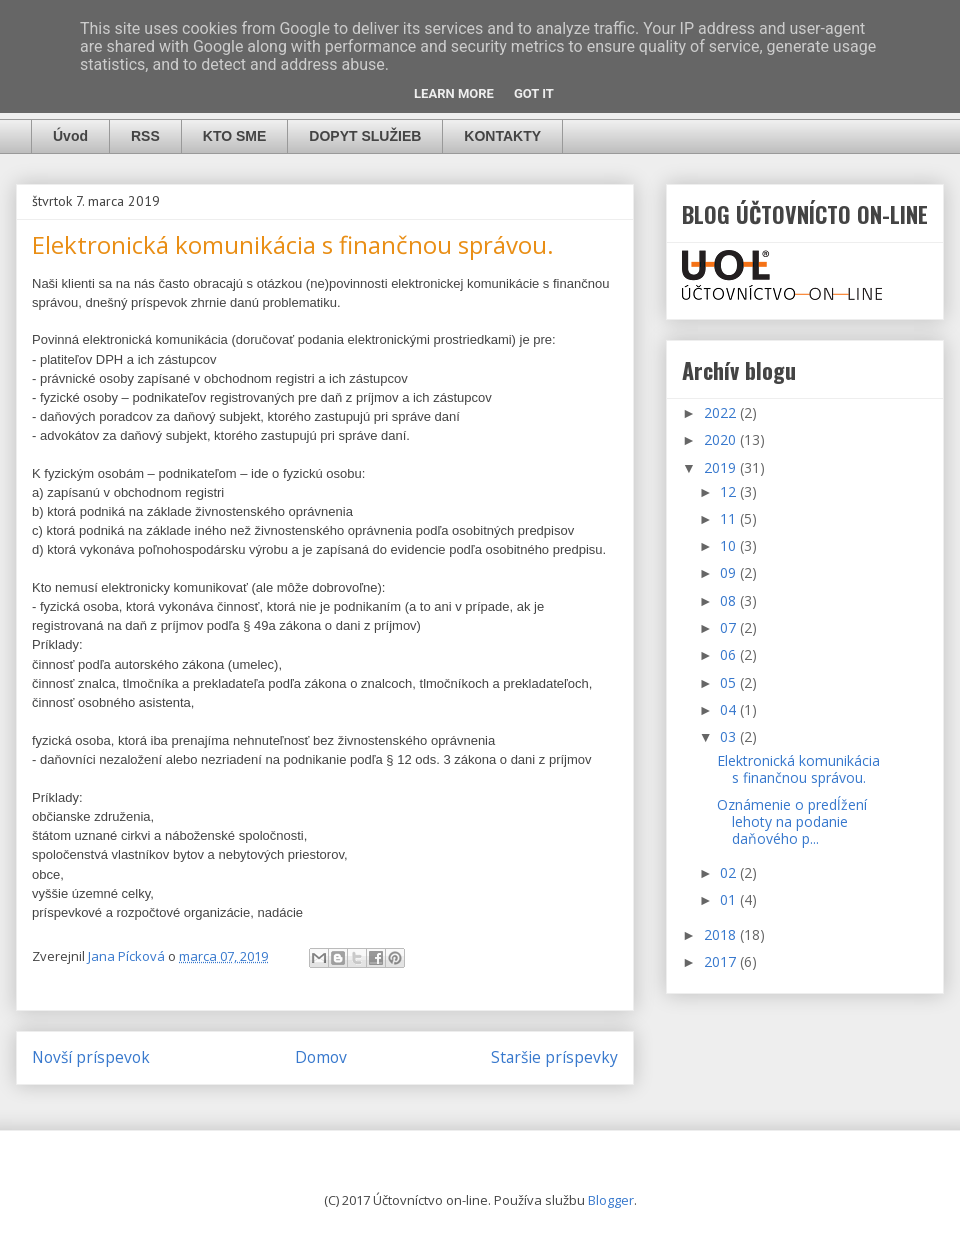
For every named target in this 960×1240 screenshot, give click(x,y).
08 (730, 600)
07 (730, 627)
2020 (722, 439)
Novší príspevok (91, 1057)
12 (730, 491)
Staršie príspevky (554, 1057)
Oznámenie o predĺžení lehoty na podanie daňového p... (792, 821)
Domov (321, 1057)
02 (730, 872)
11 (730, 518)
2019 (722, 467)
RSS (145, 136)
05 (730, 682)
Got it (534, 93)
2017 (722, 961)
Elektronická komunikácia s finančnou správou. (798, 769)
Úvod (70, 136)
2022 (722, 412)
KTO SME (235, 136)
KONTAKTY (502, 136)
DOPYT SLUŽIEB (365, 136)
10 (730, 545)
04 (730, 709)
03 (730, 736)
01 (730, 899)
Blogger (611, 1200)
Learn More (454, 93)
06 (730, 654)
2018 (722, 934)
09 (730, 572)
